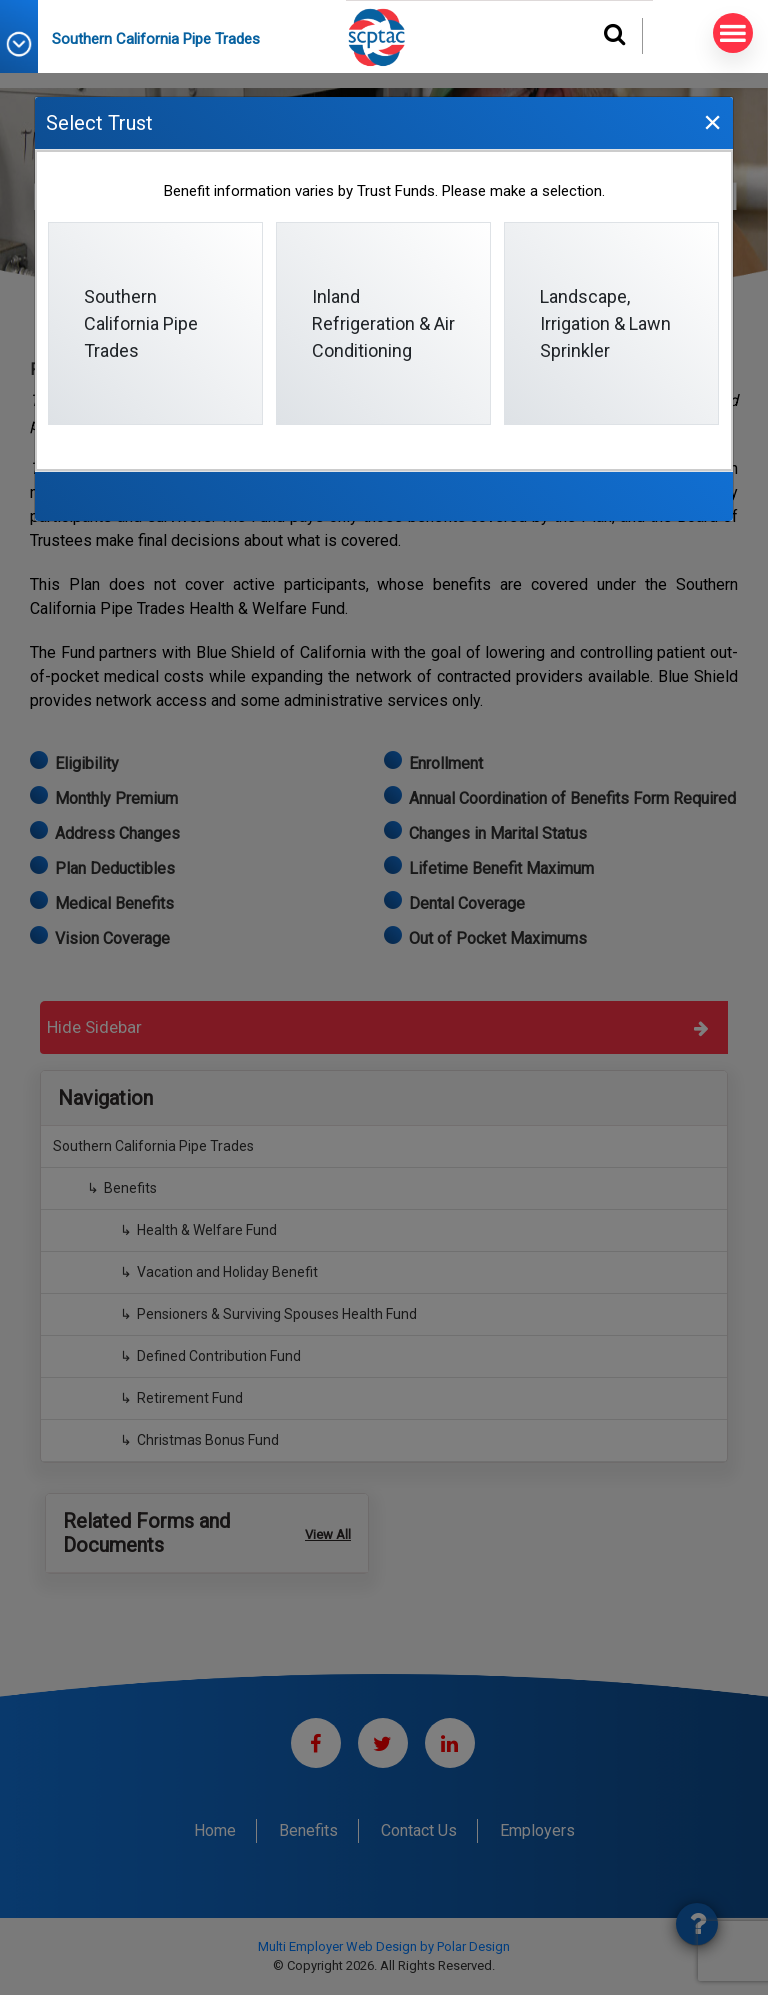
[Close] (712, 121)
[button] (26, 44)
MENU (729, 33)
